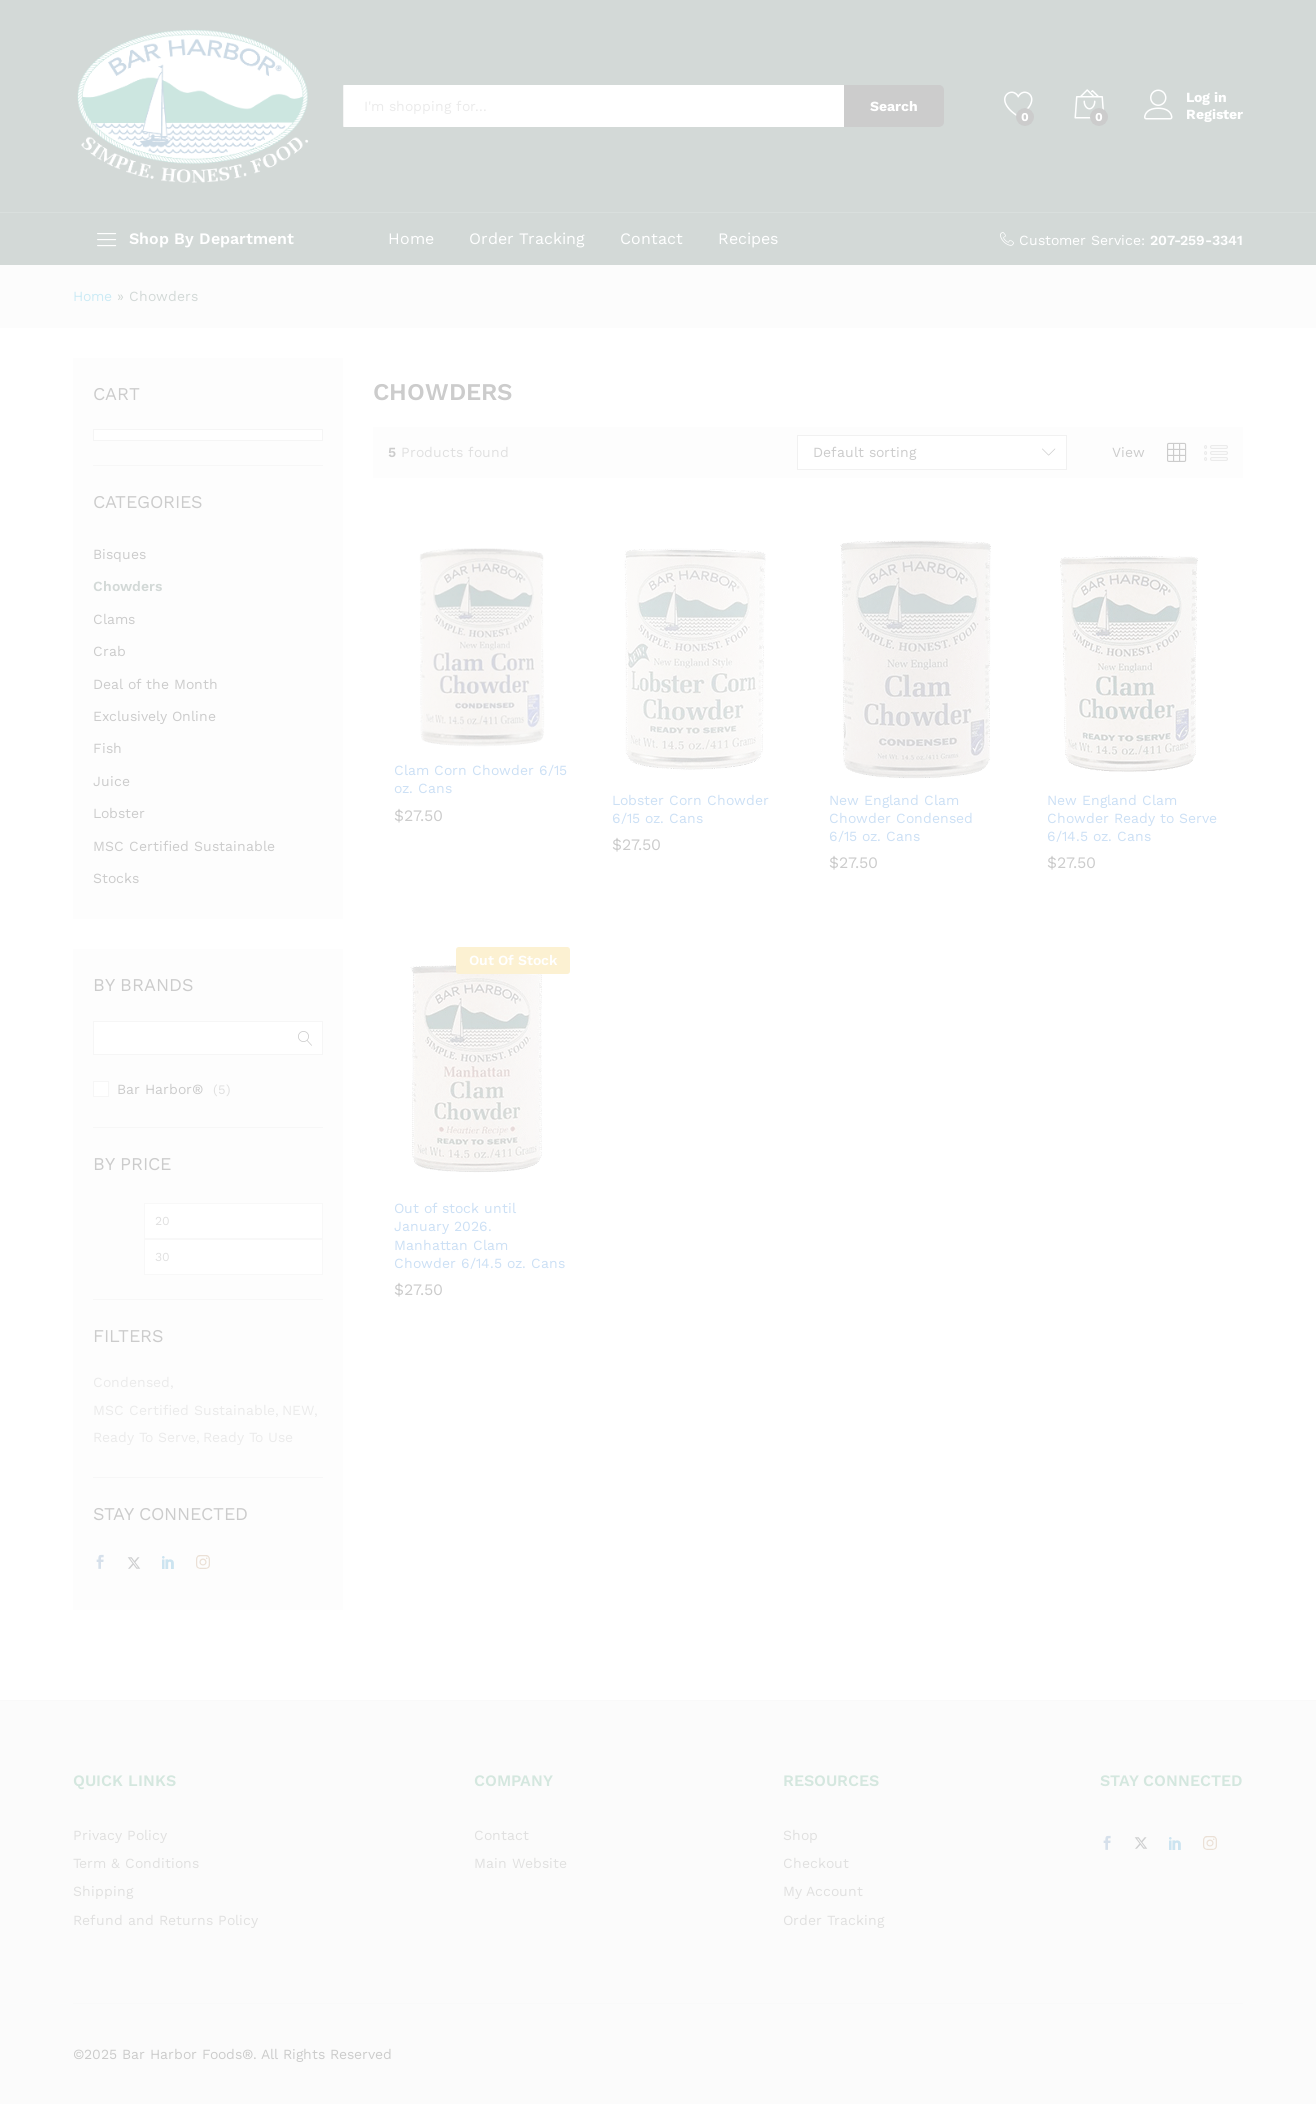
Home (411, 239)
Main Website (520, 1863)
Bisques (119, 554)
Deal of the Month (155, 684)
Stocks (116, 878)
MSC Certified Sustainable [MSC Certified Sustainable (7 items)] (184, 1410)
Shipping (103, 1891)
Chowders (127, 586)
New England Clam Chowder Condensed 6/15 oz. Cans (901, 818)
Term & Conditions (136, 1863)
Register (1214, 114)
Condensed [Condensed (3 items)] (131, 1382)
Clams (114, 619)
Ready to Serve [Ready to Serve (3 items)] (144, 1437)
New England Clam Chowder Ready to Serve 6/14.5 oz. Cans (1132, 818)
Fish (107, 748)
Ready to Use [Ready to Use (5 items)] (248, 1437)
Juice (111, 781)
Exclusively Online (154, 716)
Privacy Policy (120, 1835)
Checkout (816, 1863)
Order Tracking (527, 239)
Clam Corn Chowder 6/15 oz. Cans (480, 779)
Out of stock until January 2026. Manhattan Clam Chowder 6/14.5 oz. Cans (479, 1235)
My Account (823, 1891)
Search (894, 106)
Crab (109, 651)
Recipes (748, 239)
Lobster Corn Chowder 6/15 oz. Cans (690, 809)
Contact (651, 239)
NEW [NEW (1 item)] (298, 1410)
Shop (800, 1835)
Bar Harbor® (160, 1089)
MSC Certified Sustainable (184, 846)
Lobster (119, 813)
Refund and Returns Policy (165, 1920)
